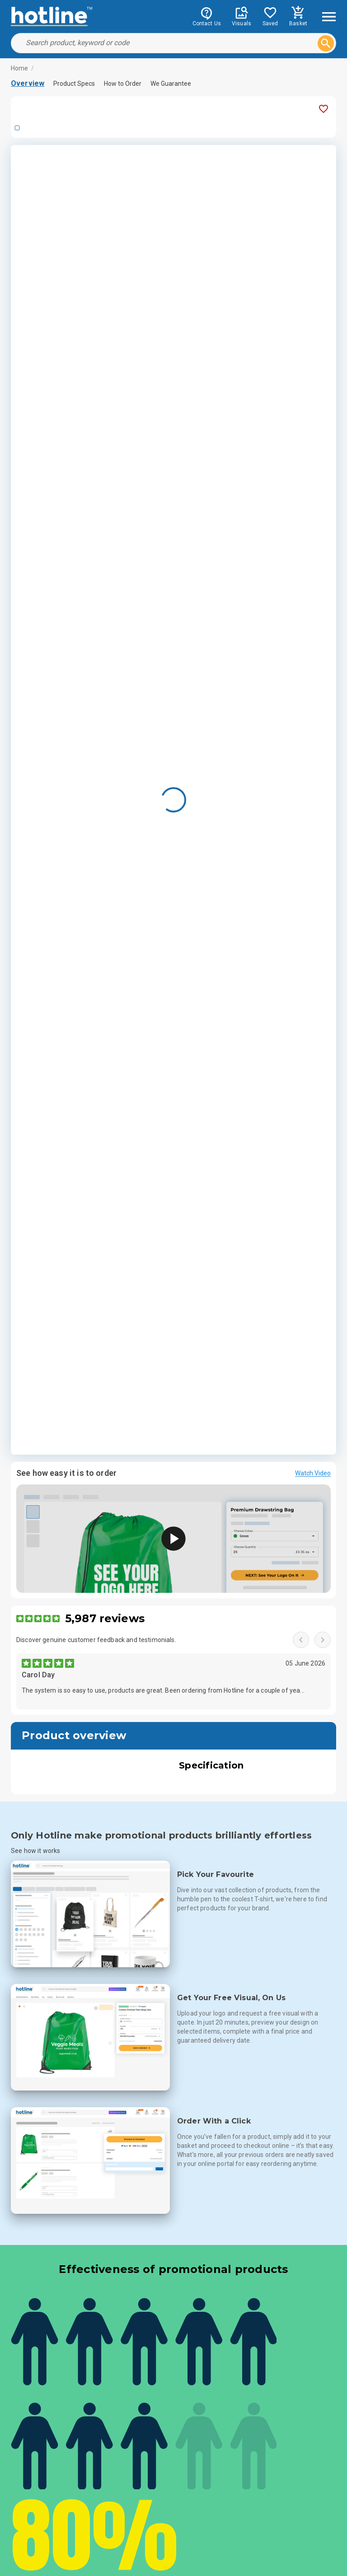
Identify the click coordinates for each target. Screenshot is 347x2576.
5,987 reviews (105, 1618)
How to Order (122, 83)
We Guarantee (170, 83)
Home (19, 68)
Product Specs (74, 83)
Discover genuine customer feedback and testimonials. (96, 1639)
